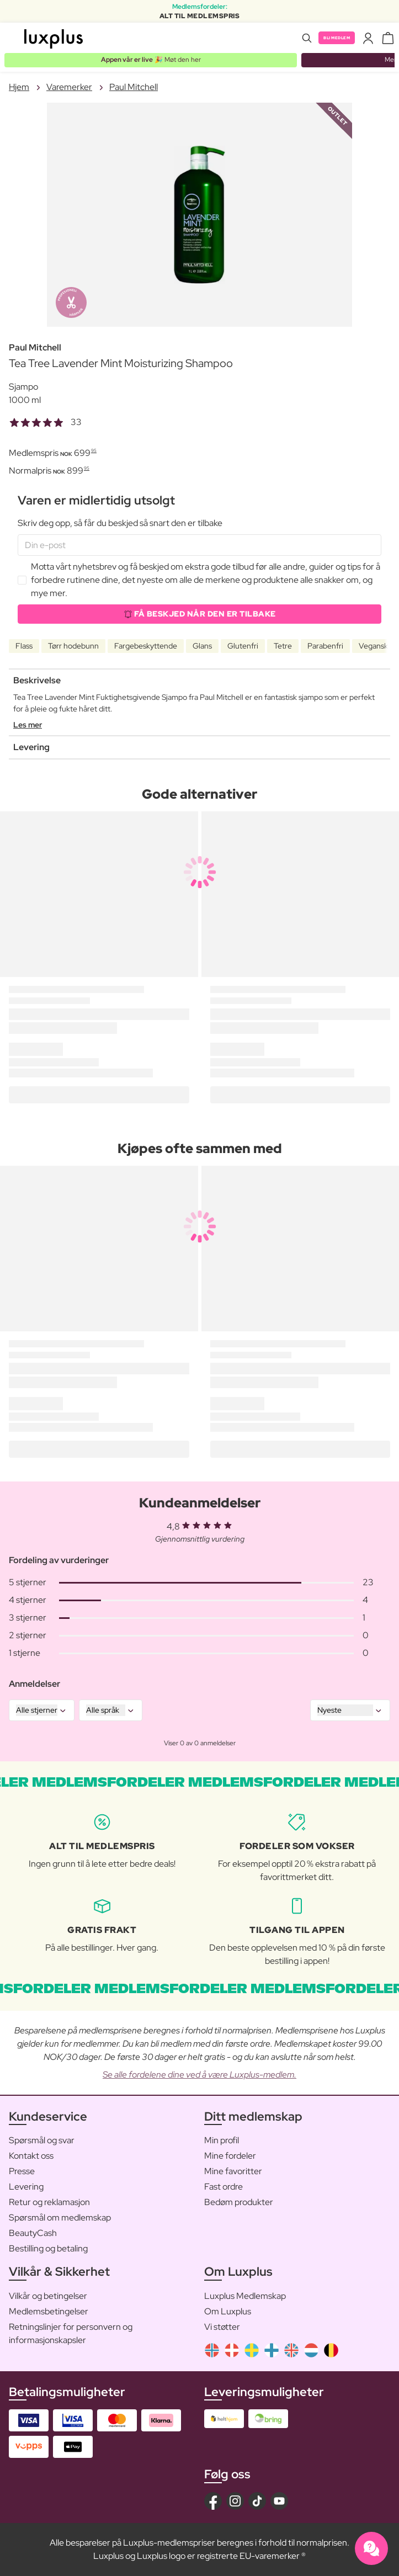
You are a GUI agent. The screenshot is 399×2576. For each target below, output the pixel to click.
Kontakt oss (31, 2155)
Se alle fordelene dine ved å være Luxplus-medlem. (199, 2074)
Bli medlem (336, 37)
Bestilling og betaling (48, 2248)
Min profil (221, 2140)
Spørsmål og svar (42, 2140)
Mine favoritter (233, 2171)
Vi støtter (222, 2327)
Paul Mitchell (133, 87)
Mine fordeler (230, 2155)
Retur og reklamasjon (49, 2202)
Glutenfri (242, 646)
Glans (202, 646)
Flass (24, 646)
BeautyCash (33, 2233)
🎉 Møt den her (151, 59)
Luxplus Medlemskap (245, 2296)
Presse (22, 2171)
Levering (26, 2186)
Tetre (283, 646)
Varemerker (69, 87)
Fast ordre (223, 2186)
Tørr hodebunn (73, 646)
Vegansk (373, 646)
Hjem (19, 87)
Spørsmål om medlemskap (60, 2217)
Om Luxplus (227, 2311)
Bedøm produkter (238, 2202)
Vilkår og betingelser (48, 2296)
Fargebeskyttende (145, 646)
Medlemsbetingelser (48, 2311)
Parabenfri (325, 646)
